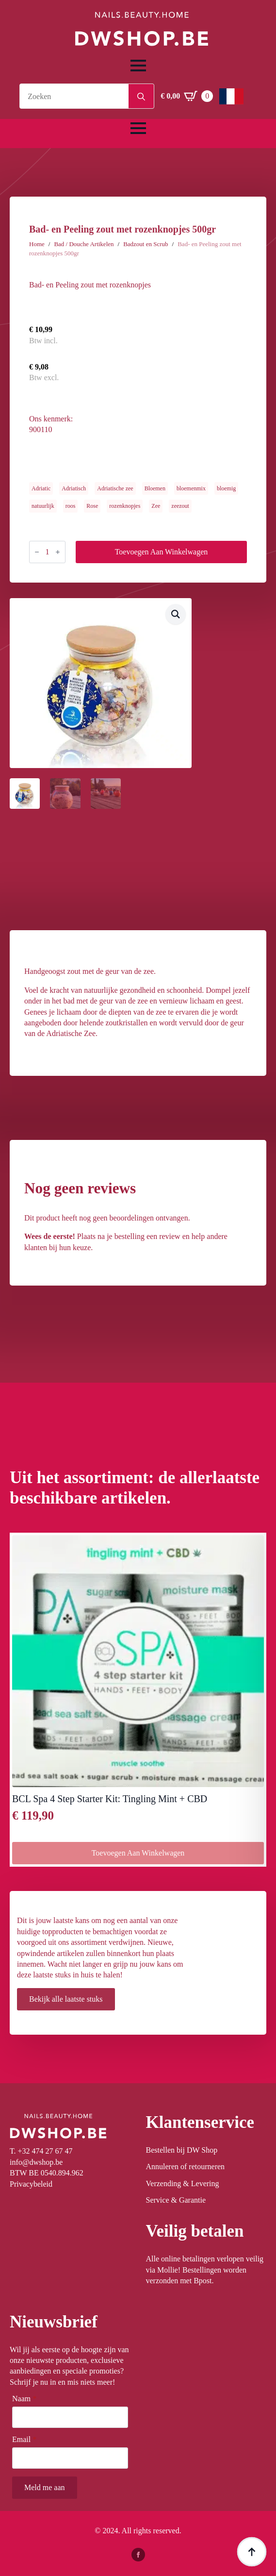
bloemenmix (191, 488)
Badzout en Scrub (145, 244)
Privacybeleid (31, 2184)
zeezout (180, 505)
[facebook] (138, 2554)
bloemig (226, 488)
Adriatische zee (115, 488)
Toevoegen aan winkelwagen (161, 552)
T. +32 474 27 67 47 (41, 2151)
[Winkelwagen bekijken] (186, 96)
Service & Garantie (176, 2200)
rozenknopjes (124, 505)
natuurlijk (43, 505)
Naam (24, 2399)
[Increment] (57, 552)
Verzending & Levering (182, 2183)
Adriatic (41, 488)
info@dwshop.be (36, 2162)
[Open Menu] (138, 65)
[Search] (141, 96)
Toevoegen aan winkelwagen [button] (138, 1853)
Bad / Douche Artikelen (84, 244)
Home (37, 244)
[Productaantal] (47, 552)
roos (70, 505)
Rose (92, 505)
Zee (155, 505)
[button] (175, 614)
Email (24, 2439)
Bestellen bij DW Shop (182, 2150)
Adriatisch (74, 488)
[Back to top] (251, 2551)
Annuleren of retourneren (185, 2166)
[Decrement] (37, 552)
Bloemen (155, 488)
